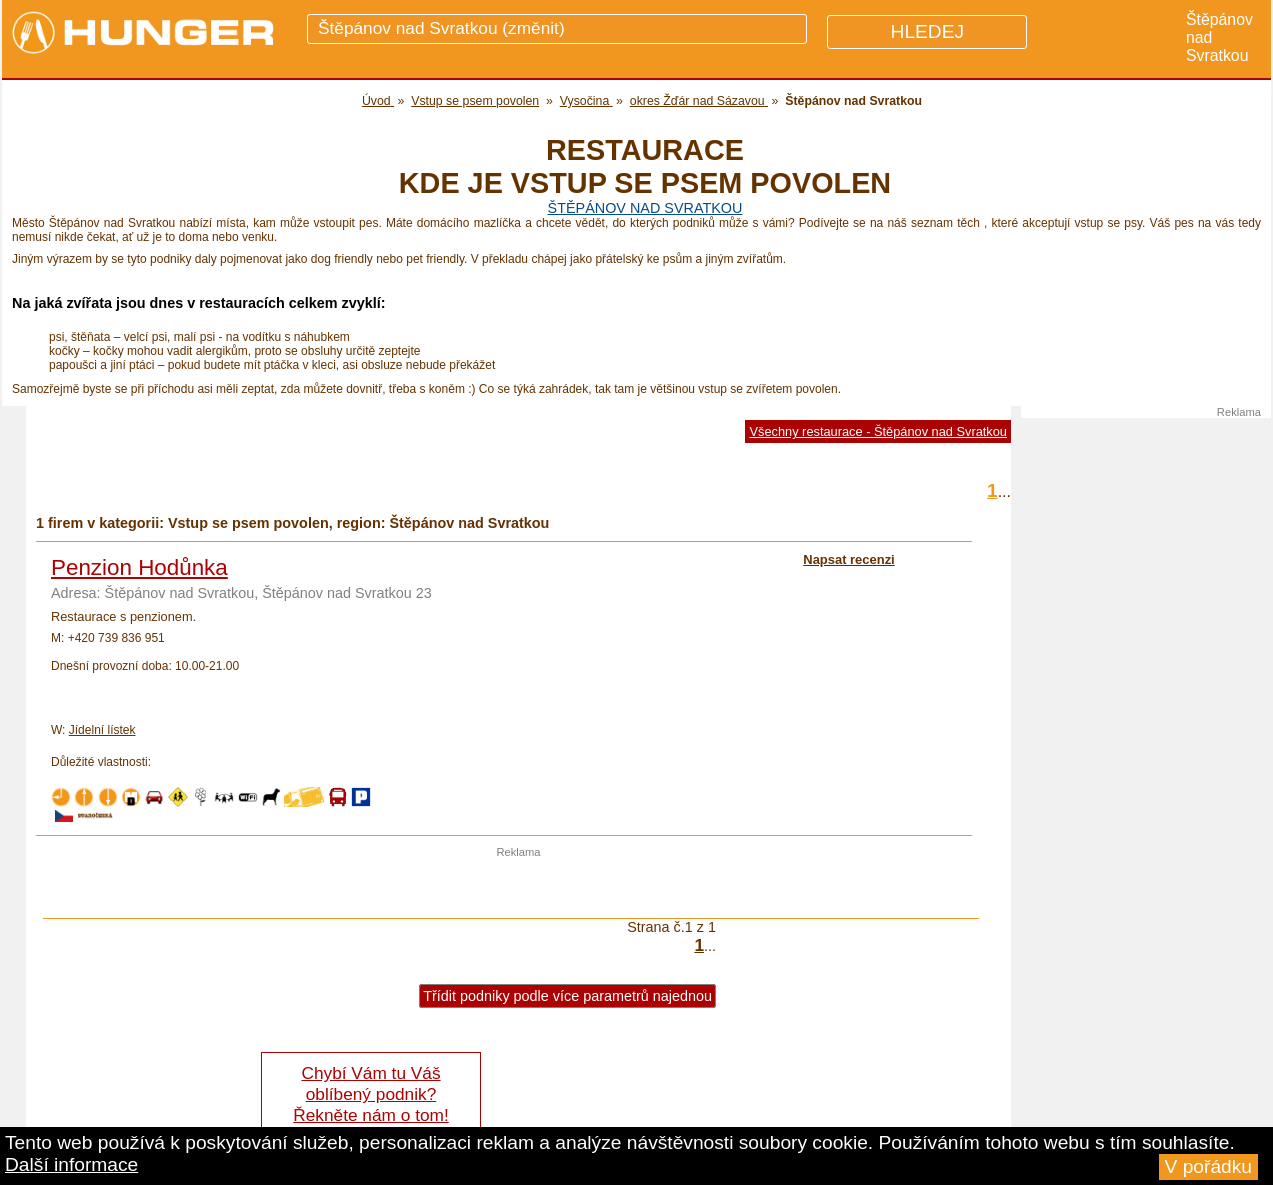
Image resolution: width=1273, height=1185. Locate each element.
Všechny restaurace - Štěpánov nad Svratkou (878, 431)
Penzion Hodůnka (139, 567)
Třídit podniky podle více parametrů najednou (567, 996)
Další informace (71, 1164)
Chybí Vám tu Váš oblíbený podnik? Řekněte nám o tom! (370, 1094)
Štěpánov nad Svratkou (645, 208)
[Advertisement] (519, 888)
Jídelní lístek (102, 730)
